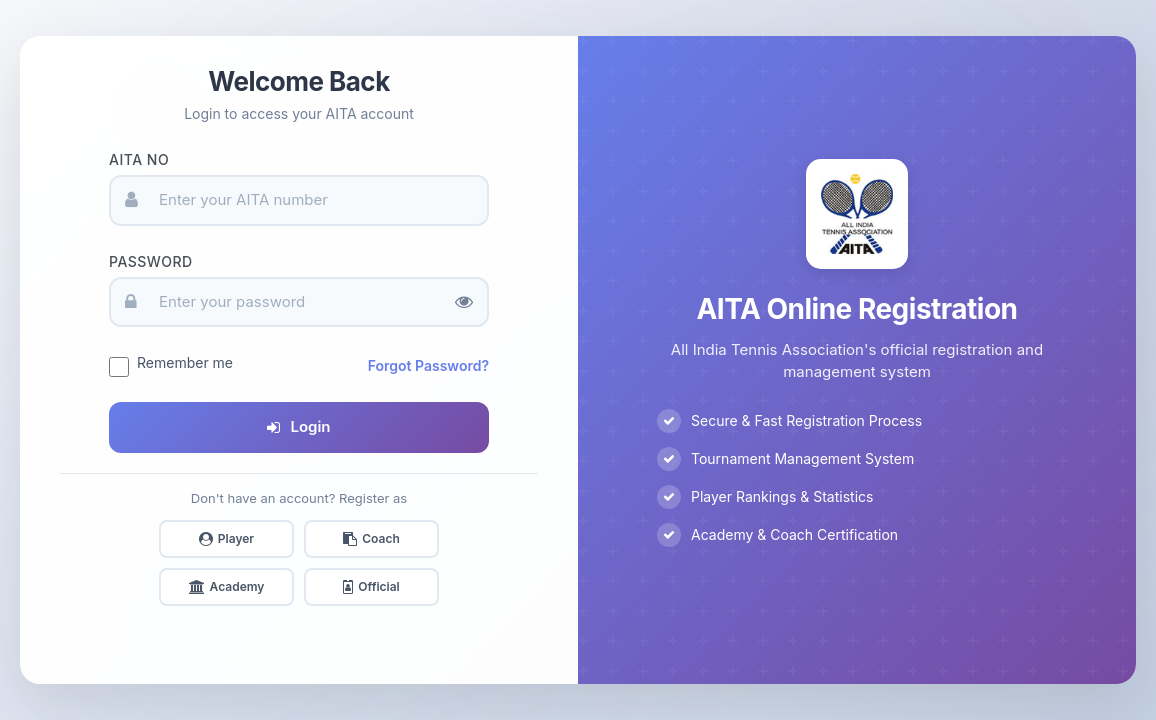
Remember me (185, 362)
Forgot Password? (428, 365)
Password (151, 261)
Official (371, 586)
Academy (227, 586)
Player (226, 538)
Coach (371, 538)
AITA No (139, 159)
